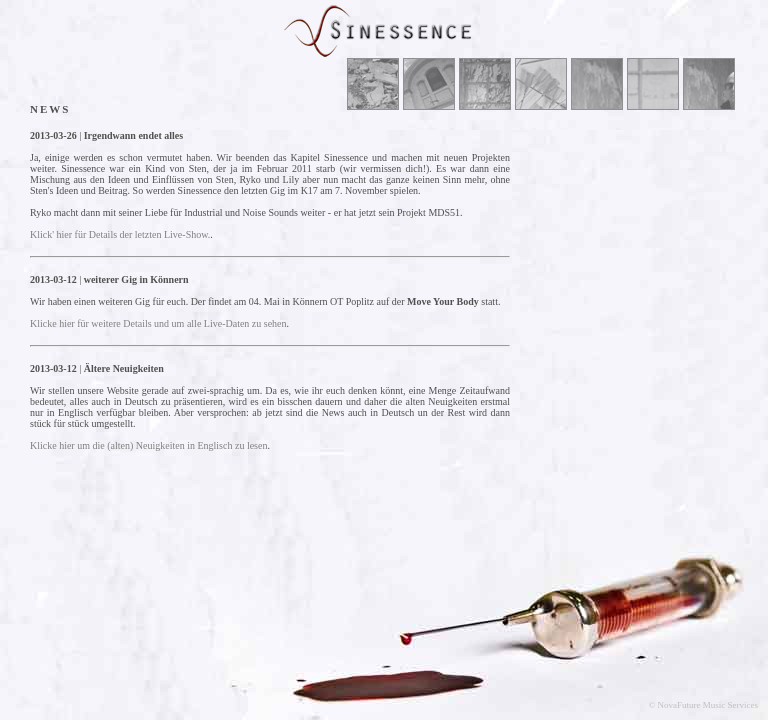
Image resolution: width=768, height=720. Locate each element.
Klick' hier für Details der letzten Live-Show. (120, 234)
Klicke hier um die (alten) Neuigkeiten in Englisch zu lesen (148, 445)
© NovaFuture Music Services (703, 705)
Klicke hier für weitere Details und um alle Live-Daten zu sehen (158, 323)
